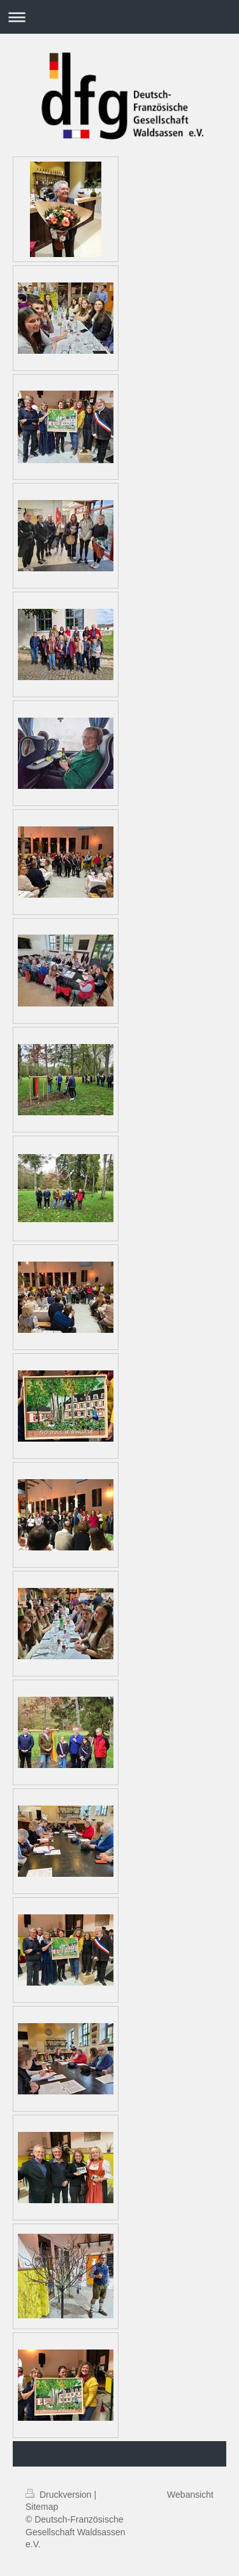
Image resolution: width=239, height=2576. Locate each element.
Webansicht (190, 2494)
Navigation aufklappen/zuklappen (119, 17)
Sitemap (41, 2507)
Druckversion (59, 2494)
